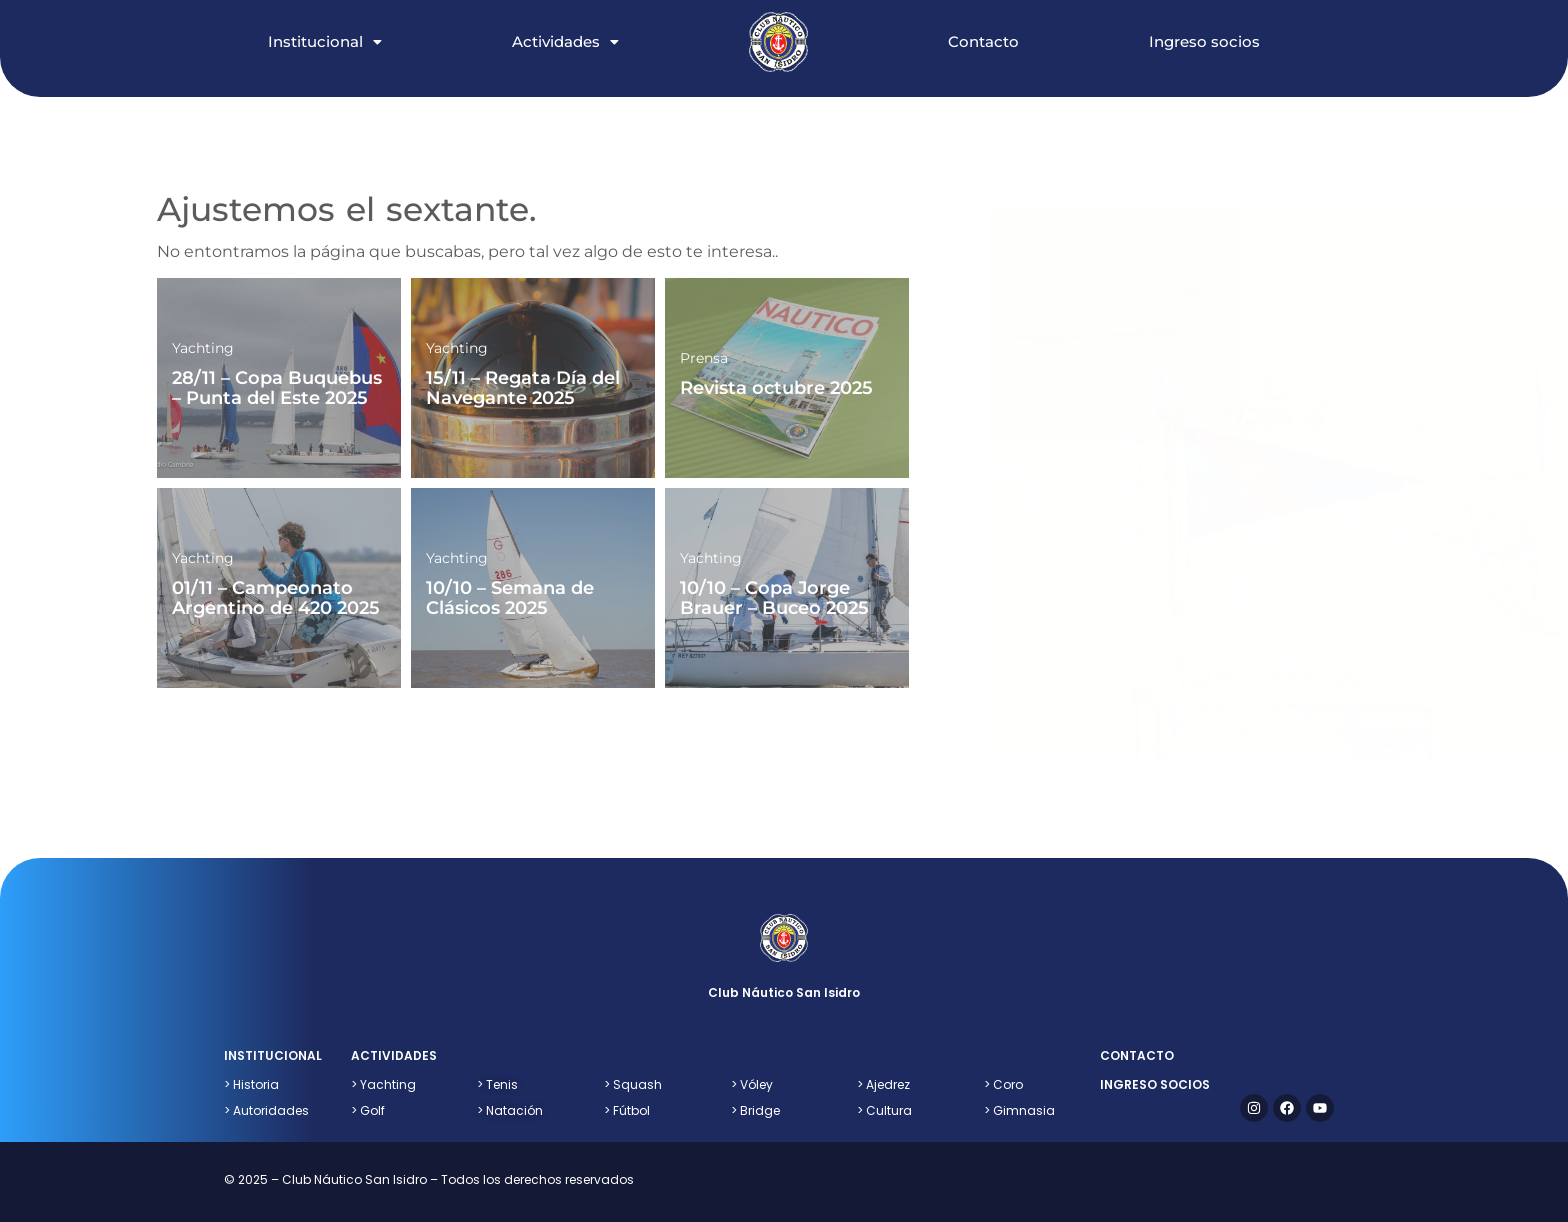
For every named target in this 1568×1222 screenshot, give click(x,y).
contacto (1137, 1055)
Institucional (325, 41)
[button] (345, 21)
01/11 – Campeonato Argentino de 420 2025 (276, 598)
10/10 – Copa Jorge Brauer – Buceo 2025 (774, 598)
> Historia (251, 1084)
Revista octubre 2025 (776, 388)
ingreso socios (1155, 1084)
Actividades (565, 41)
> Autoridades (266, 1110)
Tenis (497, 1084)
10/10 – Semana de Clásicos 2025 (510, 598)
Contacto (983, 41)
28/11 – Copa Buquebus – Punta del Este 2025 (277, 388)
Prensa (704, 358)
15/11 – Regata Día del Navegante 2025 (523, 388)
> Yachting (383, 1084)
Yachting (203, 348)
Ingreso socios (1204, 41)
